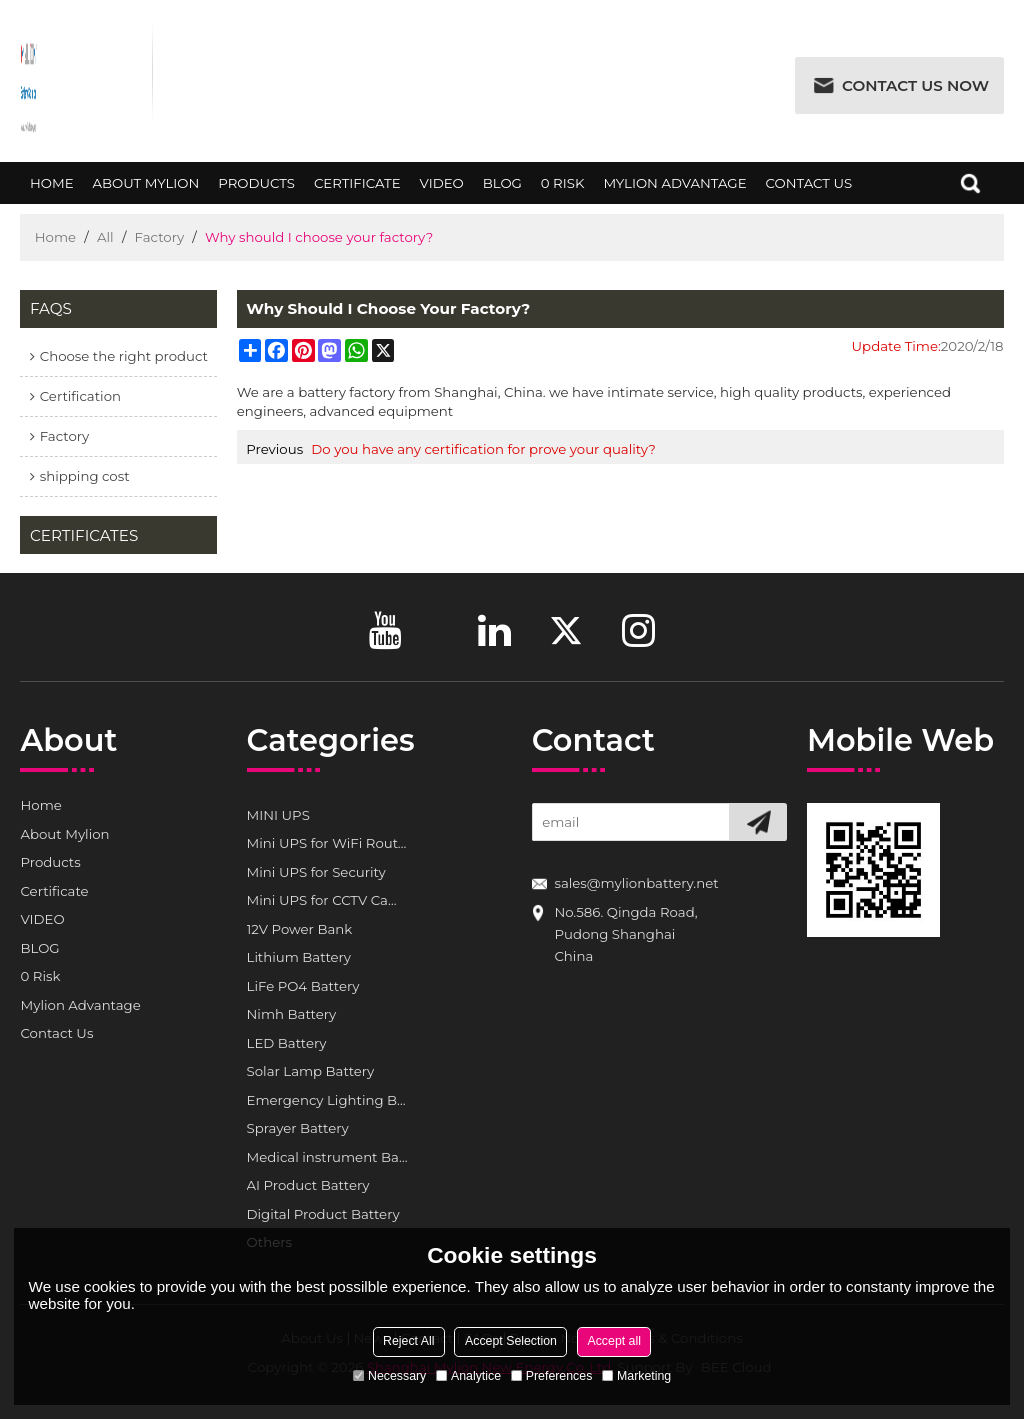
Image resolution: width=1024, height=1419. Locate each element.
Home (51, 190)
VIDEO (441, 190)
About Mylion (146, 190)
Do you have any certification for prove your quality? (483, 449)
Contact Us (809, 190)
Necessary (390, 1376)
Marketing (636, 1376)
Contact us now (915, 85)
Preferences (552, 1376)
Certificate (357, 190)
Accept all (614, 1341)
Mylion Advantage (675, 190)
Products (257, 190)
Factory (160, 237)
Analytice (468, 1376)
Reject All (408, 1341)
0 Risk (562, 190)
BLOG (502, 190)
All (105, 237)
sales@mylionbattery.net (636, 883)
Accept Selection (511, 1341)
